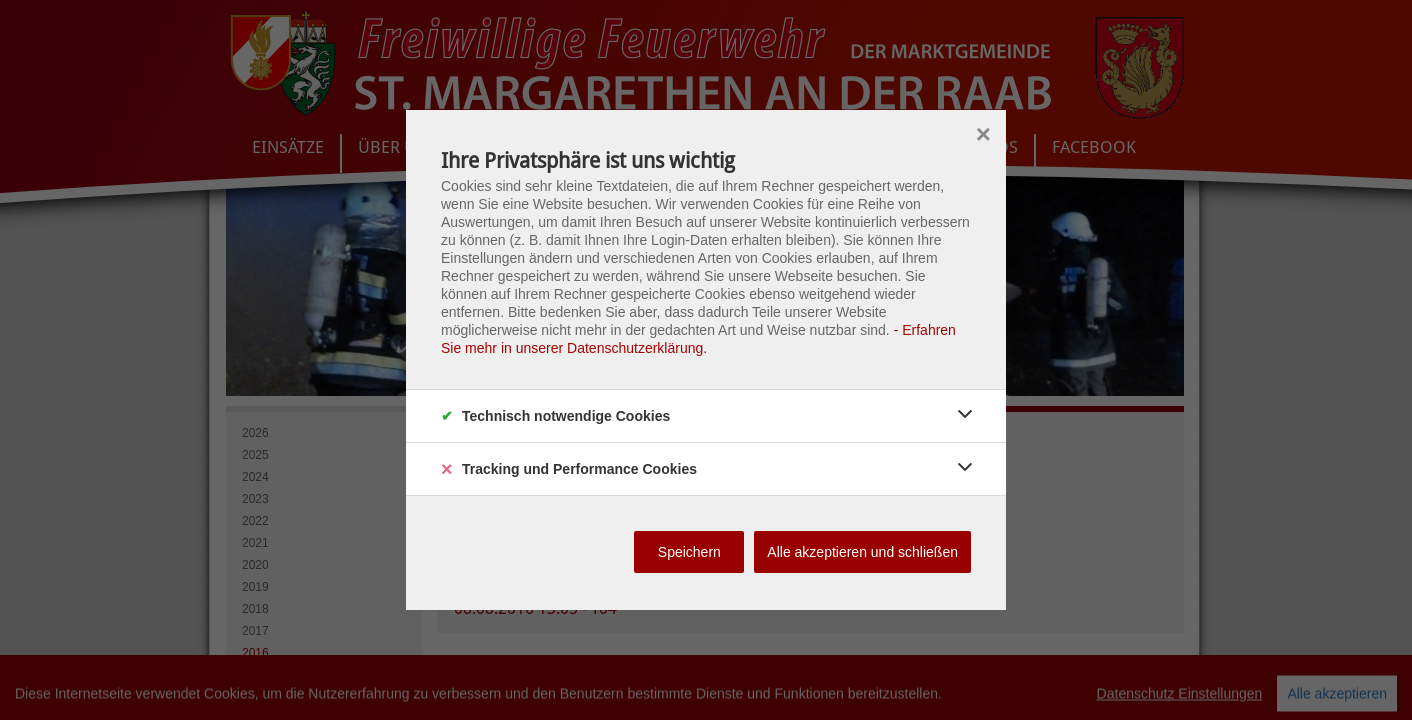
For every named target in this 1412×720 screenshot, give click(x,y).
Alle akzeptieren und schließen (862, 552)
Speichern (689, 552)
